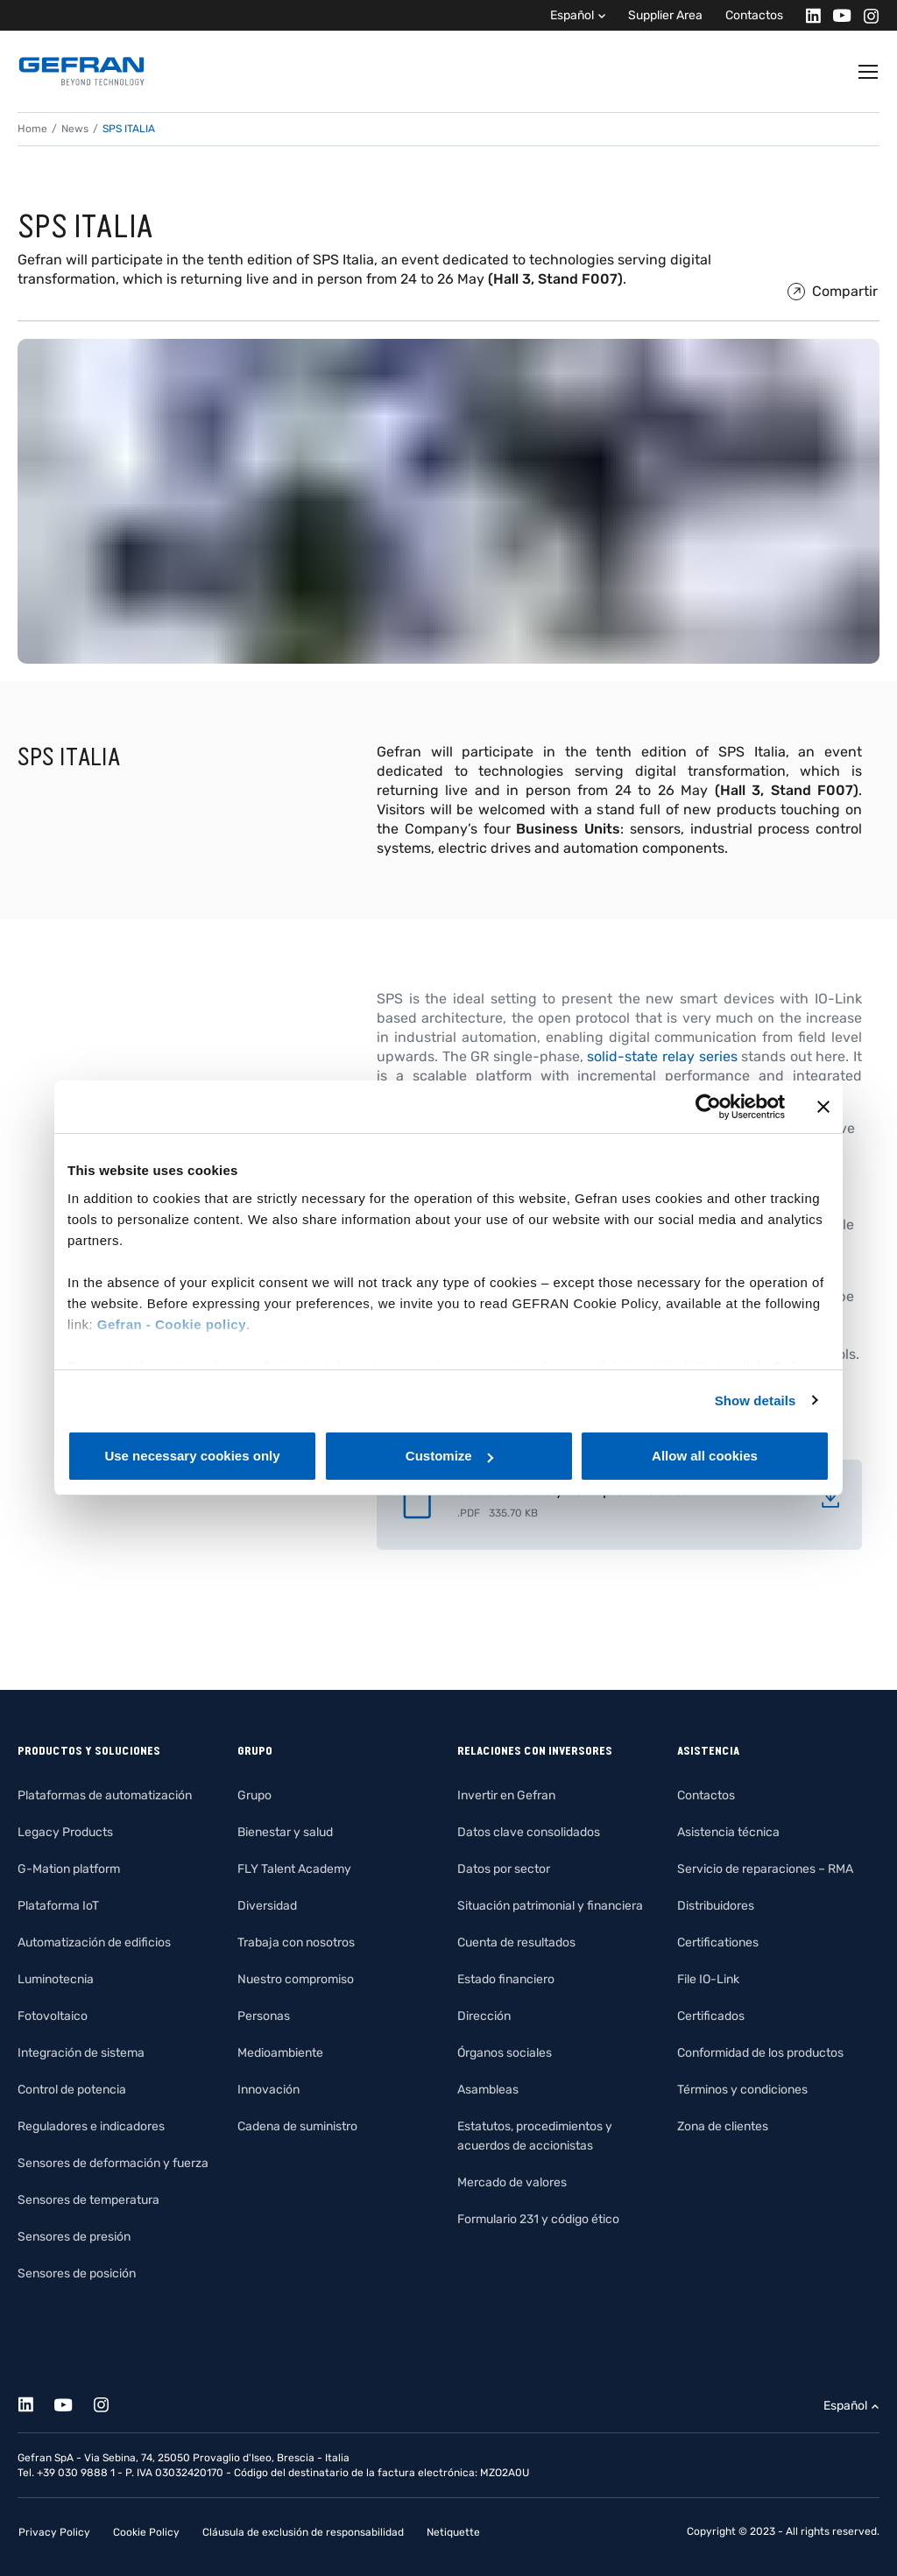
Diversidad (267, 1905)
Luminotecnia (56, 1979)
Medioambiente (280, 2052)
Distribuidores (715, 1905)
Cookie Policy (146, 2532)
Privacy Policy (54, 2532)
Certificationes (718, 1942)
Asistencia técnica (728, 1832)
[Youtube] (837, 15)
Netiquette (453, 2532)
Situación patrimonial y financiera (550, 1905)
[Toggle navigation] (868, 71)
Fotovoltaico (53, 2016)
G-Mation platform (69, 1869)
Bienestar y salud (285, 1832)
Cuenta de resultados (516, 1942)
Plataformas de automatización (105, 1795)
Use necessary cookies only (191, 1455)
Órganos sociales (504, 2052)
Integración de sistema (81, 2052)
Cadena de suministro (297, 2126)
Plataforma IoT (58, 1905)
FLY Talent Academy (294, 1869)
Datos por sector (503, 1869)
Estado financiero (505, 1979)
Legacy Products (65, 1832)
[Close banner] (823, 1107)
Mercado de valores (512, 2182)
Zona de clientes (722, 2126)
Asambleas (488, 2089)
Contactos (754, 15)
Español (572, 15)
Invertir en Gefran (506, 1795)
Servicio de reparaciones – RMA (765, 1869)
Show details (755, 1400)
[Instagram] (865, 15)
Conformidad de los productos (760, 2052)
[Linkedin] (808, 15)
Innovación (268, 2089)
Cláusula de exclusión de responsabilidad (303, 2532)
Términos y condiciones (742, 2089)
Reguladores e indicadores (91, 2126)
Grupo (254, 1795)
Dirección (484, 2016)
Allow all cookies (705, 1455)
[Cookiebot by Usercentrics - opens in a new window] (708, 1107)
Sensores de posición (77, 2273)
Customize (449, 1455)
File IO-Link (708, 1979)
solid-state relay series (662, 1056)
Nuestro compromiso (295, 1979)
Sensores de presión (74, 2236)
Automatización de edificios (94, 1942)
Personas (263, 2016)
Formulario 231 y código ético (538, 2219)
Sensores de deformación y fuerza (113, 2163)
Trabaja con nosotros (296, 1942)
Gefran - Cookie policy (171, 1324)
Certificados (711, 2016)
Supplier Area (665, 15)
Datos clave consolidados (528, 1832)
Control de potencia (72, 2089)
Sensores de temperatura (88, 2199)
